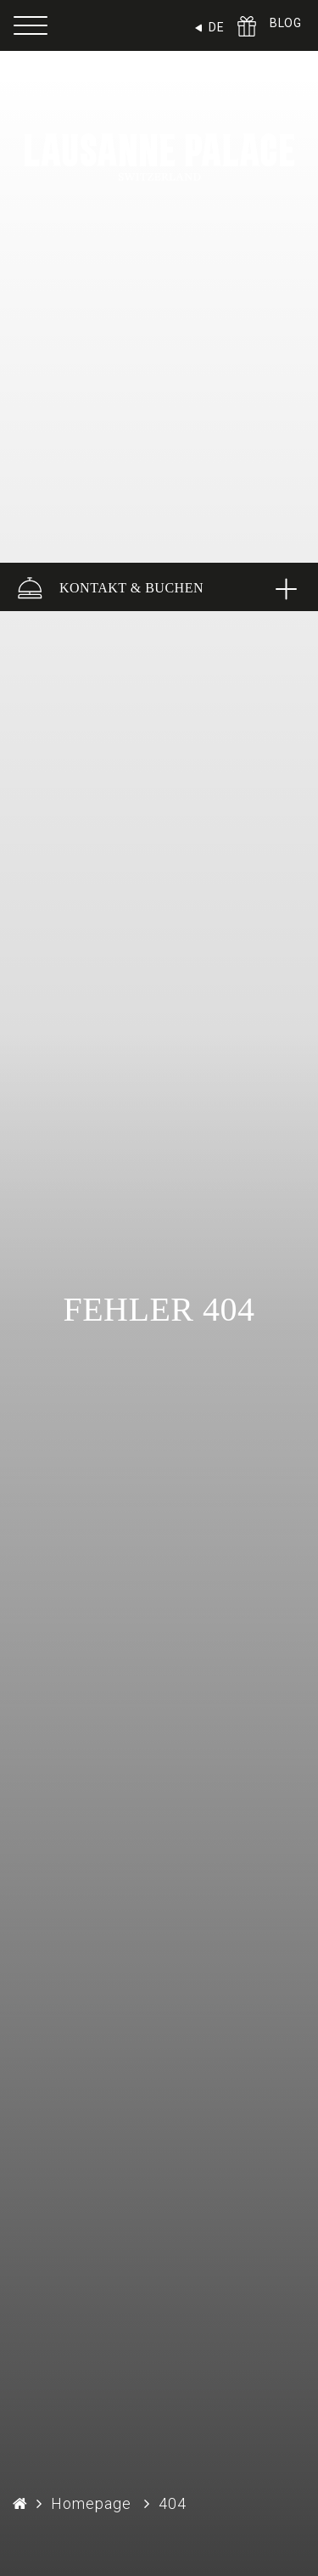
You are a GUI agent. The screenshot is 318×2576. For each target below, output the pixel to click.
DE (216, 27)
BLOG (285, 23)
